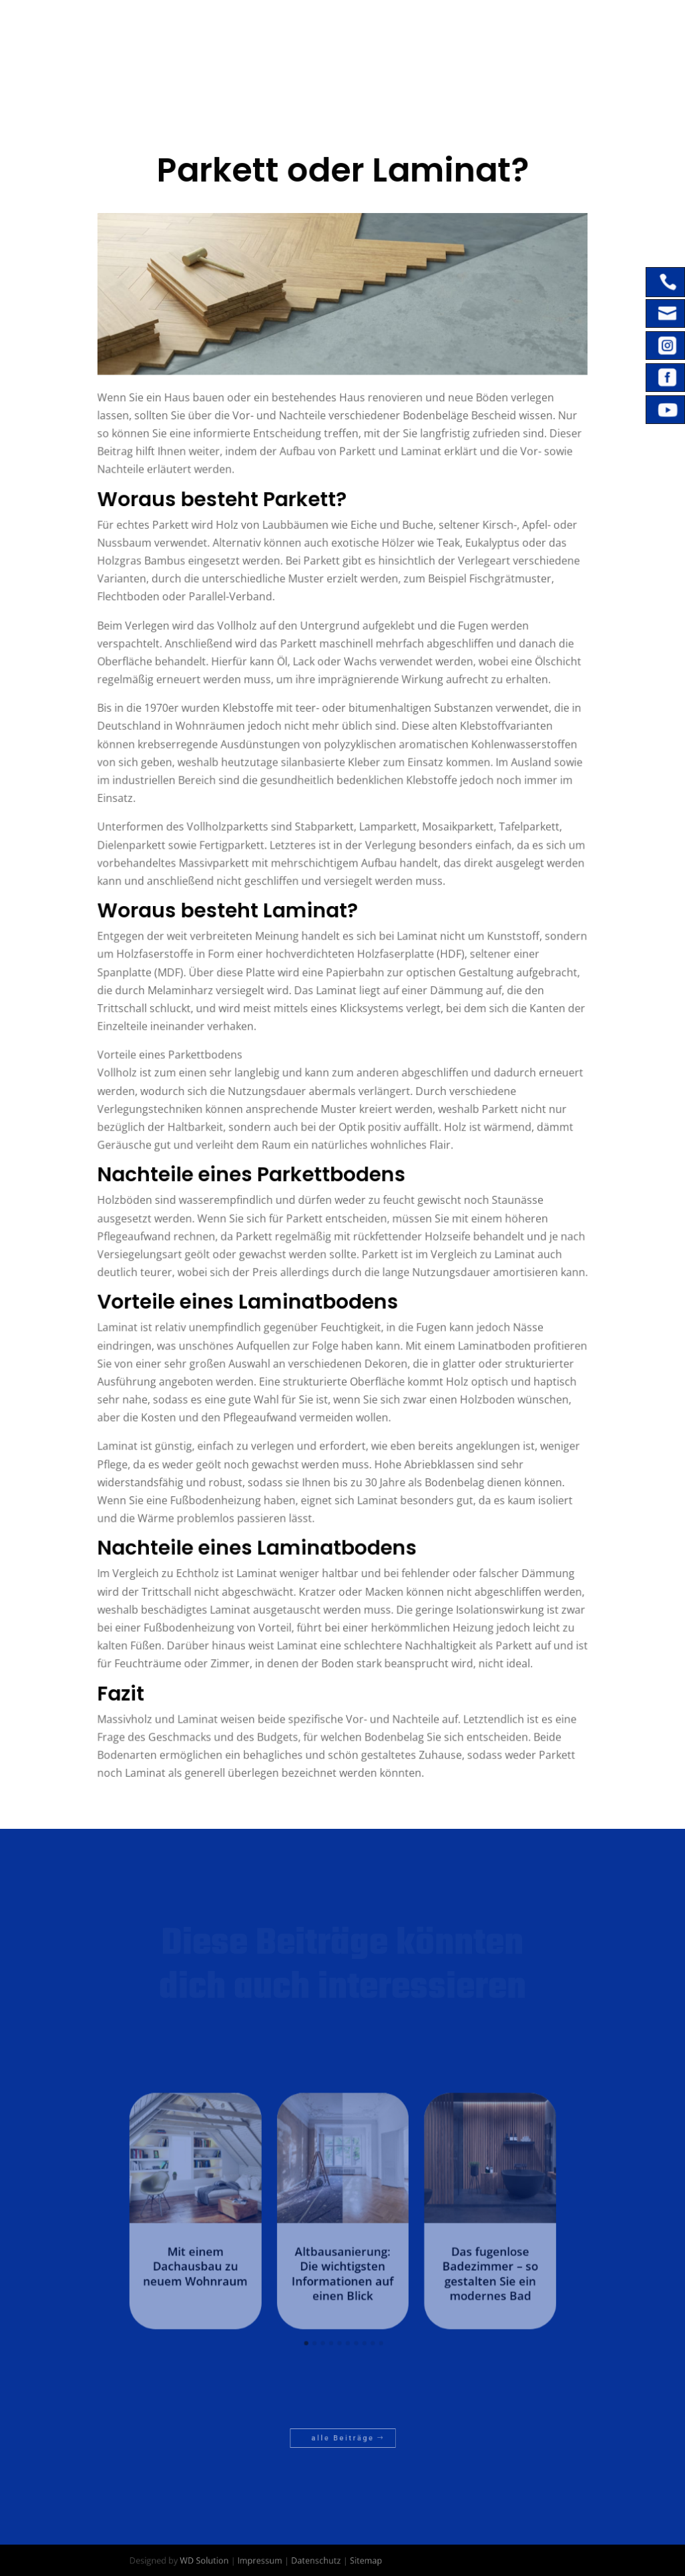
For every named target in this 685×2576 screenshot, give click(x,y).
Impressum (280, 2560)
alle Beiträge (343, 2437)
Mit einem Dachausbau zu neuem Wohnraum (232, 2256)
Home (327, 33)
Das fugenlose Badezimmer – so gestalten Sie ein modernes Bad (453, 2261)
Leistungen (398, 33)
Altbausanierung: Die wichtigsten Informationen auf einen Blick (342, 2261)
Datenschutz (322, 2560)
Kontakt (334, 78)
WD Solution (238, 2560)
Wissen (409, 78)
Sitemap (360, 2560)
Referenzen (498, 33)
